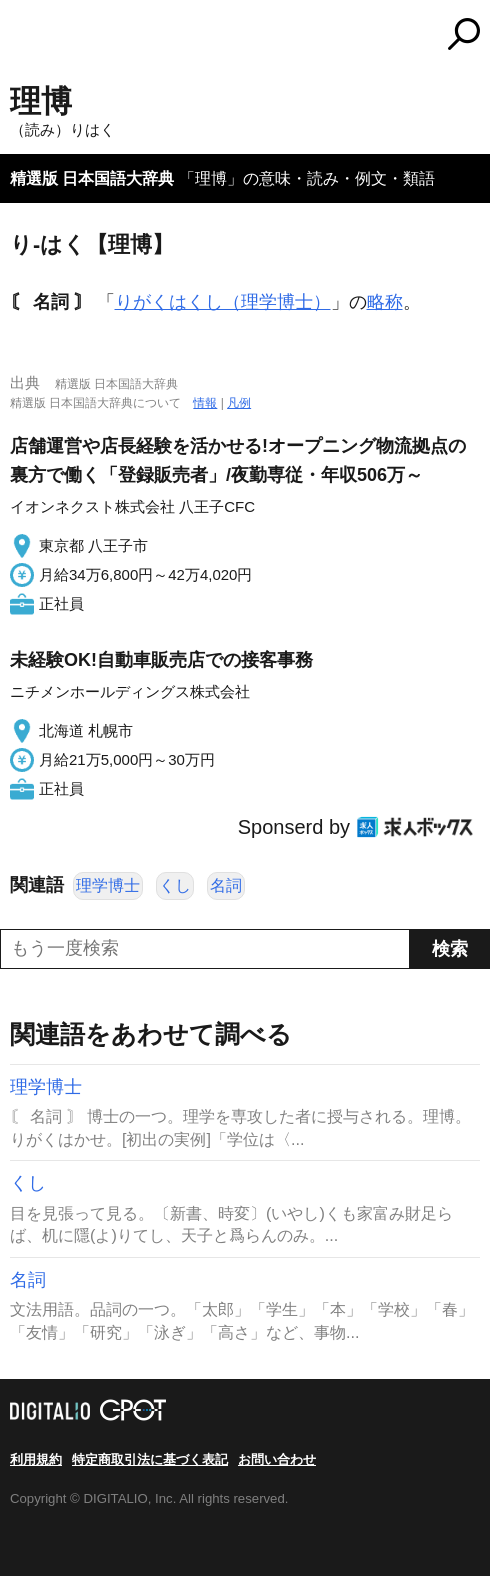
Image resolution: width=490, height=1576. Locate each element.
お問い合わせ (277, 1459)
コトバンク (329, 34)
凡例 (239, 403)
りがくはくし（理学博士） (223, 302)
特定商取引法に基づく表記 (150, 1459)
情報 (205, 403)
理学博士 (108, 885)
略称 (385, 302)
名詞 (226, 885)
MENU (25, 36)
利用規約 (36, 1459)
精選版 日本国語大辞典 (92, 178)
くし (175, 885)
